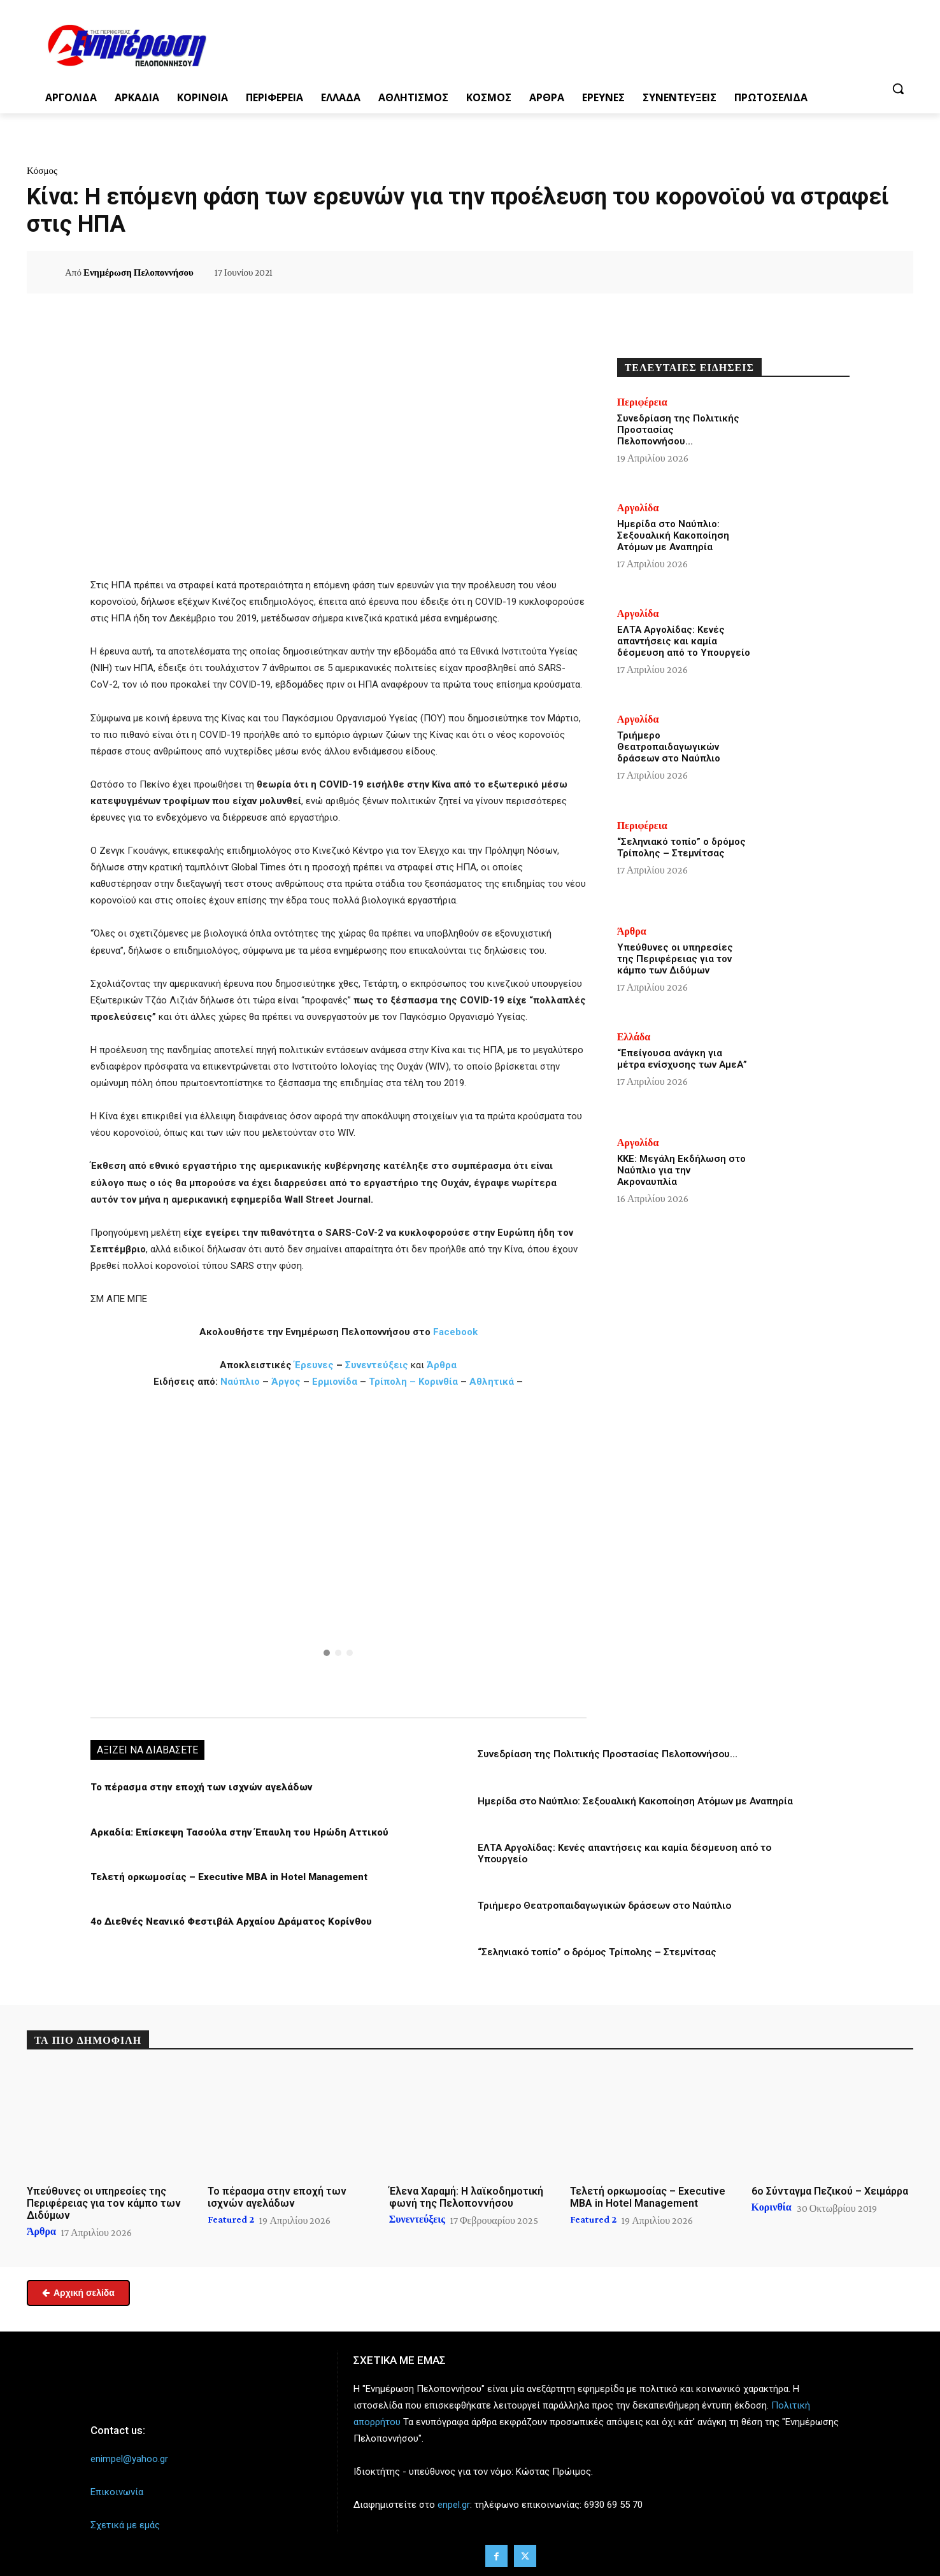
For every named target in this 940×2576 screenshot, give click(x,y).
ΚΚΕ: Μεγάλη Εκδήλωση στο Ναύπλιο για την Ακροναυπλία (681, 1170)
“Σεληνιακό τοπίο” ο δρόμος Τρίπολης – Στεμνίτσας (597, 1951)
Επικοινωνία (116, 2491)
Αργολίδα (638, 508)
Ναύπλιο (241, 1381)
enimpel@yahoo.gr (129, 2458)
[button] (898, 88)
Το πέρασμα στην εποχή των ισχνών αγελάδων (198, 1787)
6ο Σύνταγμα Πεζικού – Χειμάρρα (829, 2190)
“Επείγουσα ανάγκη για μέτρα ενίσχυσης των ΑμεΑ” (682, 1058)
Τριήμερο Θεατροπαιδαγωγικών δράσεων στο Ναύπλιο (604, 1905)
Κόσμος (42, 171)
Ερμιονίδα (336, 1381)
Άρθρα (442, 1365)
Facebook (455, 1332)
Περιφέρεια (642, 402)
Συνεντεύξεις (376, 1365)
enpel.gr (454, 2504)
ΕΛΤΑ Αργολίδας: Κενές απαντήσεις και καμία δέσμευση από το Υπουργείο (683, 641)
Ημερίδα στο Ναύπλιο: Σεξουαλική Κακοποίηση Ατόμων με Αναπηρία (635, 1800)
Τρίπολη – (392, 1381)
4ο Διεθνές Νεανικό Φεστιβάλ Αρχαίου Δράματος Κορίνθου (228, 1921)
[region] (338, 1552)
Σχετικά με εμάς (125, 2525)
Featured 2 (231, 2219)
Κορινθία (438, 1381)
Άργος (287, 1381)
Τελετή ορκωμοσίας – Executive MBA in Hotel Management (228, 1876)
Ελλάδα (634, 1037)
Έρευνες (315, 1365)
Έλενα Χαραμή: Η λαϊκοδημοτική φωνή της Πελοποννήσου (466, 2196)
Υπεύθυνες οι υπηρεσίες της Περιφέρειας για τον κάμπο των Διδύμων (675, 959)
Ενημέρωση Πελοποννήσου (138, 272)
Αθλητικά (492, 1381)
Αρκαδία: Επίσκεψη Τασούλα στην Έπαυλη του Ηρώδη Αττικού (237, 1831)
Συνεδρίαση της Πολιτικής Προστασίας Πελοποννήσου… (607, 1754)
